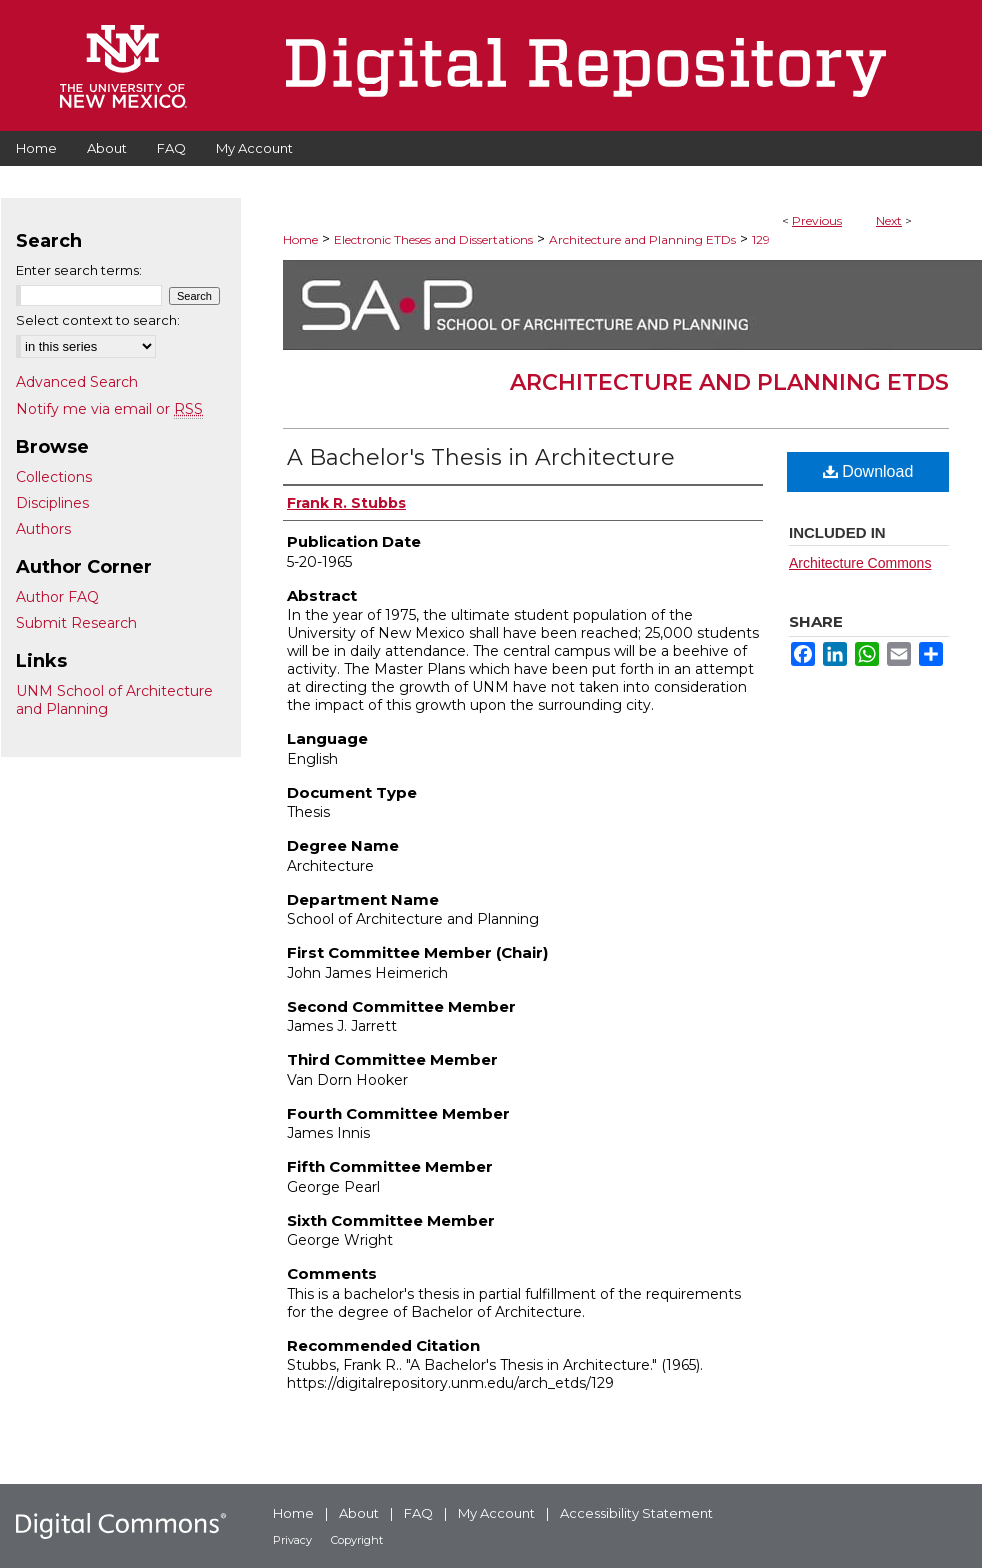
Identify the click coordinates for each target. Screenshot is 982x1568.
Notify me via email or (109, 409)
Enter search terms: (79, 270)
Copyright (357, 1540)
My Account (496, 1513)
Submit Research (76, 623)
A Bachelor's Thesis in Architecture (481, 457)
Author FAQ (57, 597)
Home (300, 239)
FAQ (418, 1513)
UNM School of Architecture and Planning (114, 700)
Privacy (292, 1540)
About (359, 1513)
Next (889, 220)
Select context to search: (98, 320)
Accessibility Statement (636, 1513)
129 (761, 239)
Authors (43, 529)
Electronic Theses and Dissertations (433, 239)
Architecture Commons (860, 563)
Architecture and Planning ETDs (642, 239)
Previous (817, 220)
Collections (54, 477)
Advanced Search (77, 382)
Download (868, 471)
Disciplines (52, 503)
